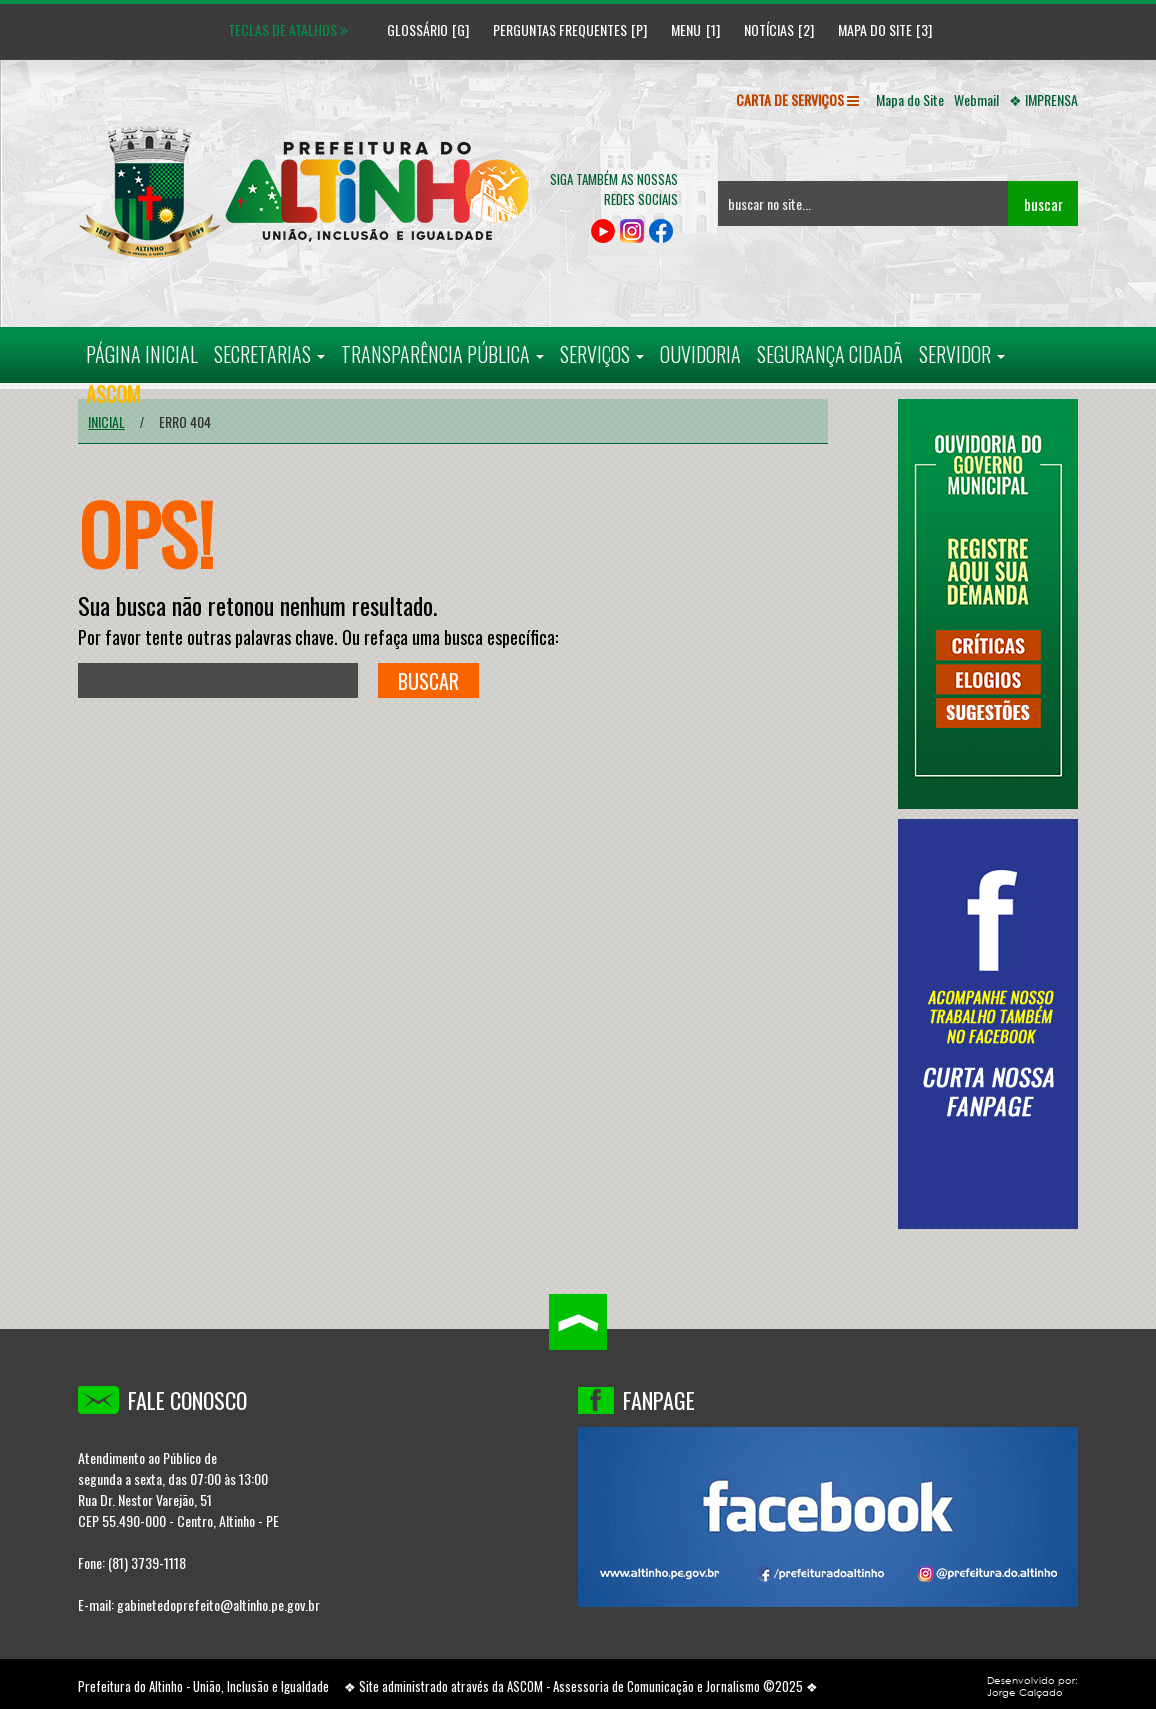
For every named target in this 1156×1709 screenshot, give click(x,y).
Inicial (106, 421)
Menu (686, 29)
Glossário (410, 29)
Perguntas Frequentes (560, 29)
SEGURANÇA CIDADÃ (830, 354)
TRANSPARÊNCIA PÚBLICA (442, 354)
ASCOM (525, 1686)
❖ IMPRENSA (1043, 99)
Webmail (976, 99)
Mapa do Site (875, 29)
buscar (1043, 204)
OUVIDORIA (700, 354)
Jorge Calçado (1025, 1692)
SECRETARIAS (269, 354)
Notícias (769, 29)
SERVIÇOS (602, 354)
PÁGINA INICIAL (142, 354)
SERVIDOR (962, 354)
